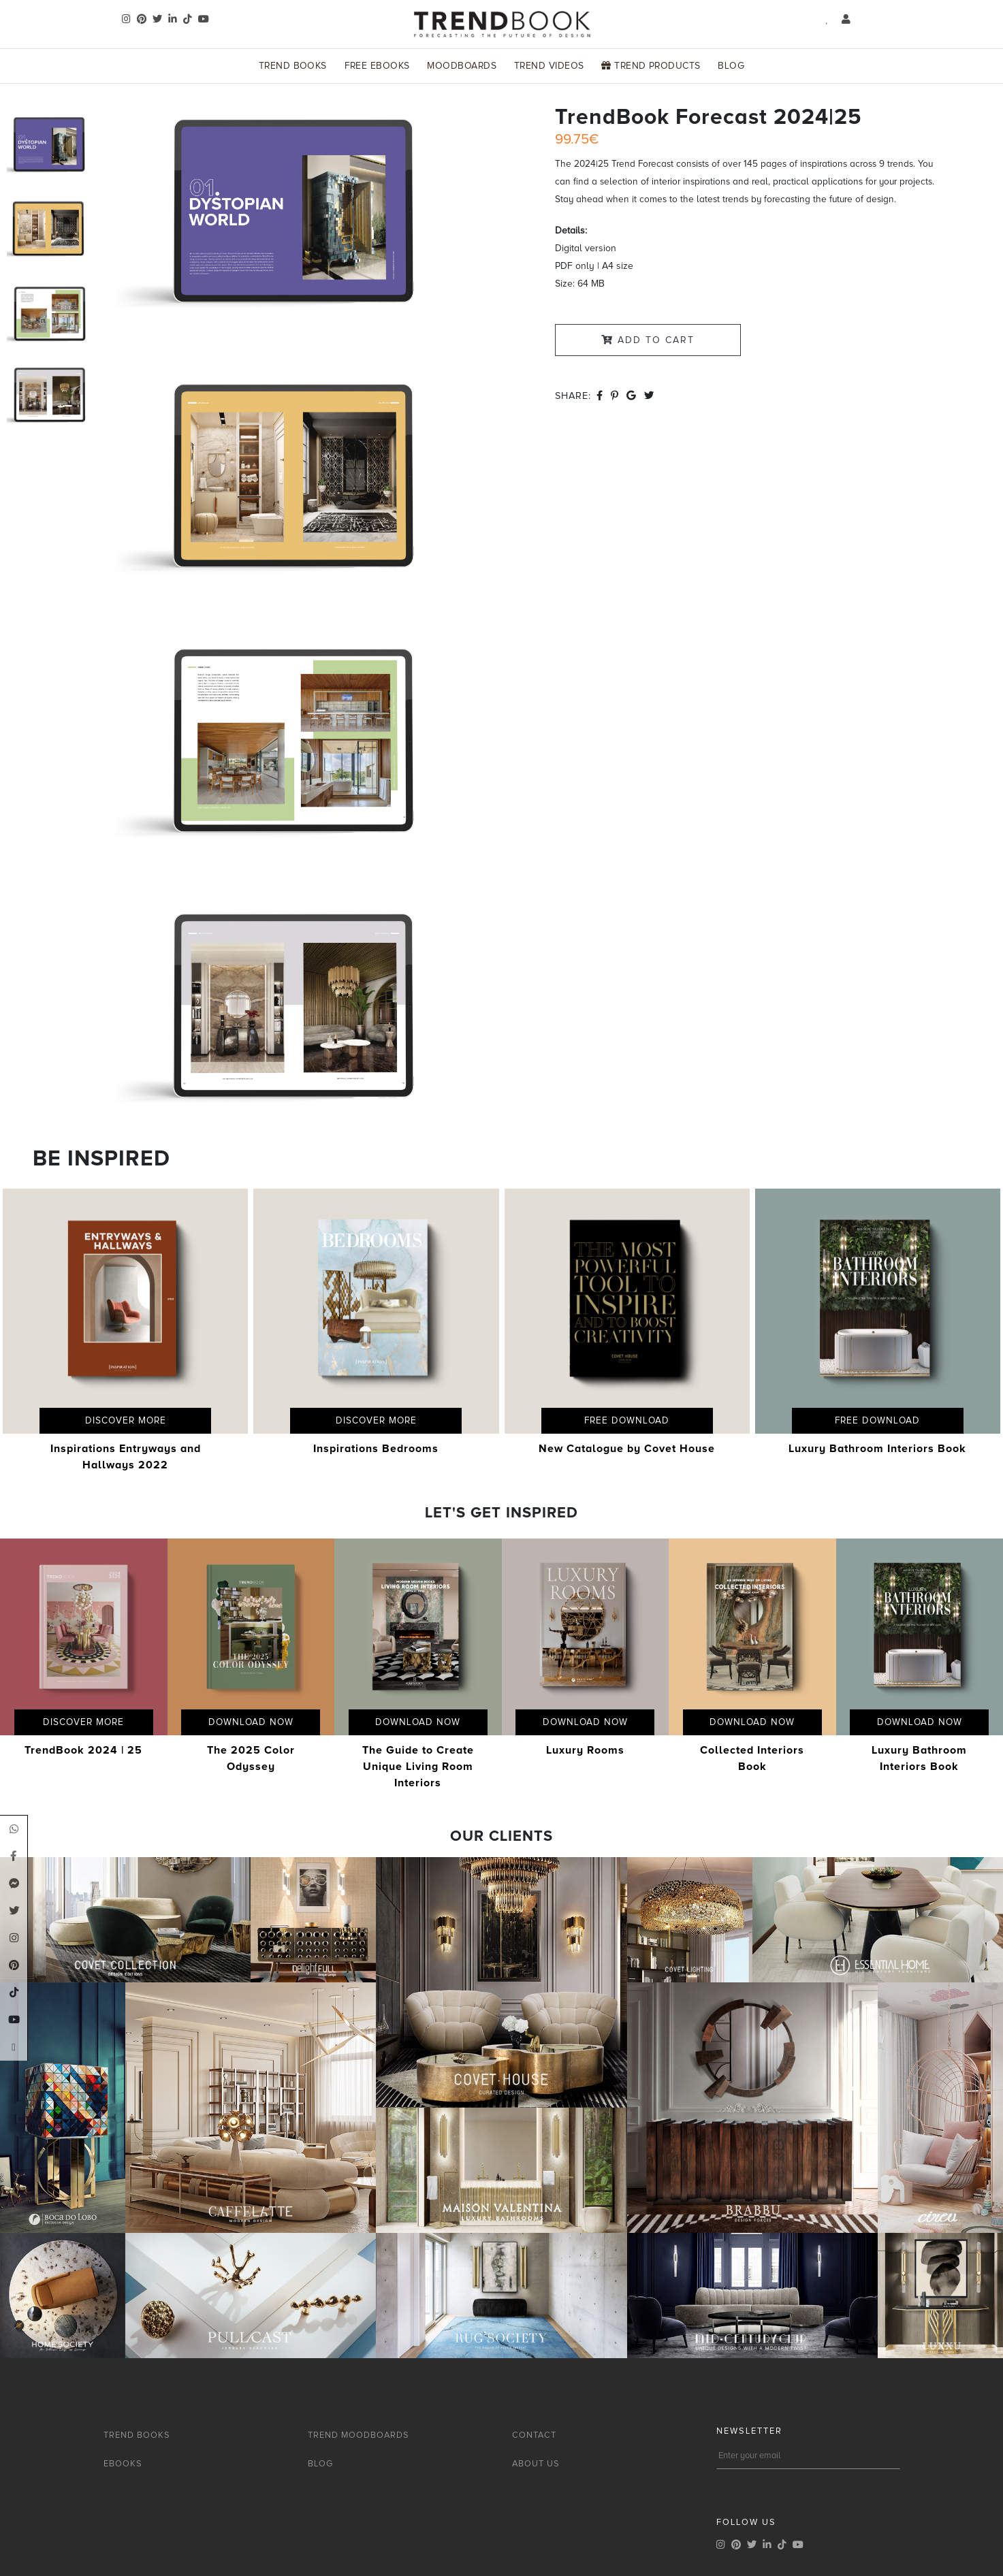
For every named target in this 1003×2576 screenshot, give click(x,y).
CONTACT (534, 2435)
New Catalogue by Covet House (627, 1448)
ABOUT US (536, 2463)
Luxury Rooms (585, 1750)
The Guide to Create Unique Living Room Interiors (418, 1766)
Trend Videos (549, 65)
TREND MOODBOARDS (358, 2435)
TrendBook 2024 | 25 (83, 1750)
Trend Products (651, 65)
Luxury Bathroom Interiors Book (877, 1448)
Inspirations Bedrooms (376, 1448)
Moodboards (461, 65)
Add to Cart (648, 340)
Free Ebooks (377, 65)
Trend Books (293, 65)
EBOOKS (123, 2463)
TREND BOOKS (137, 2435)
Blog (731, 65)
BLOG (320, 2463)
